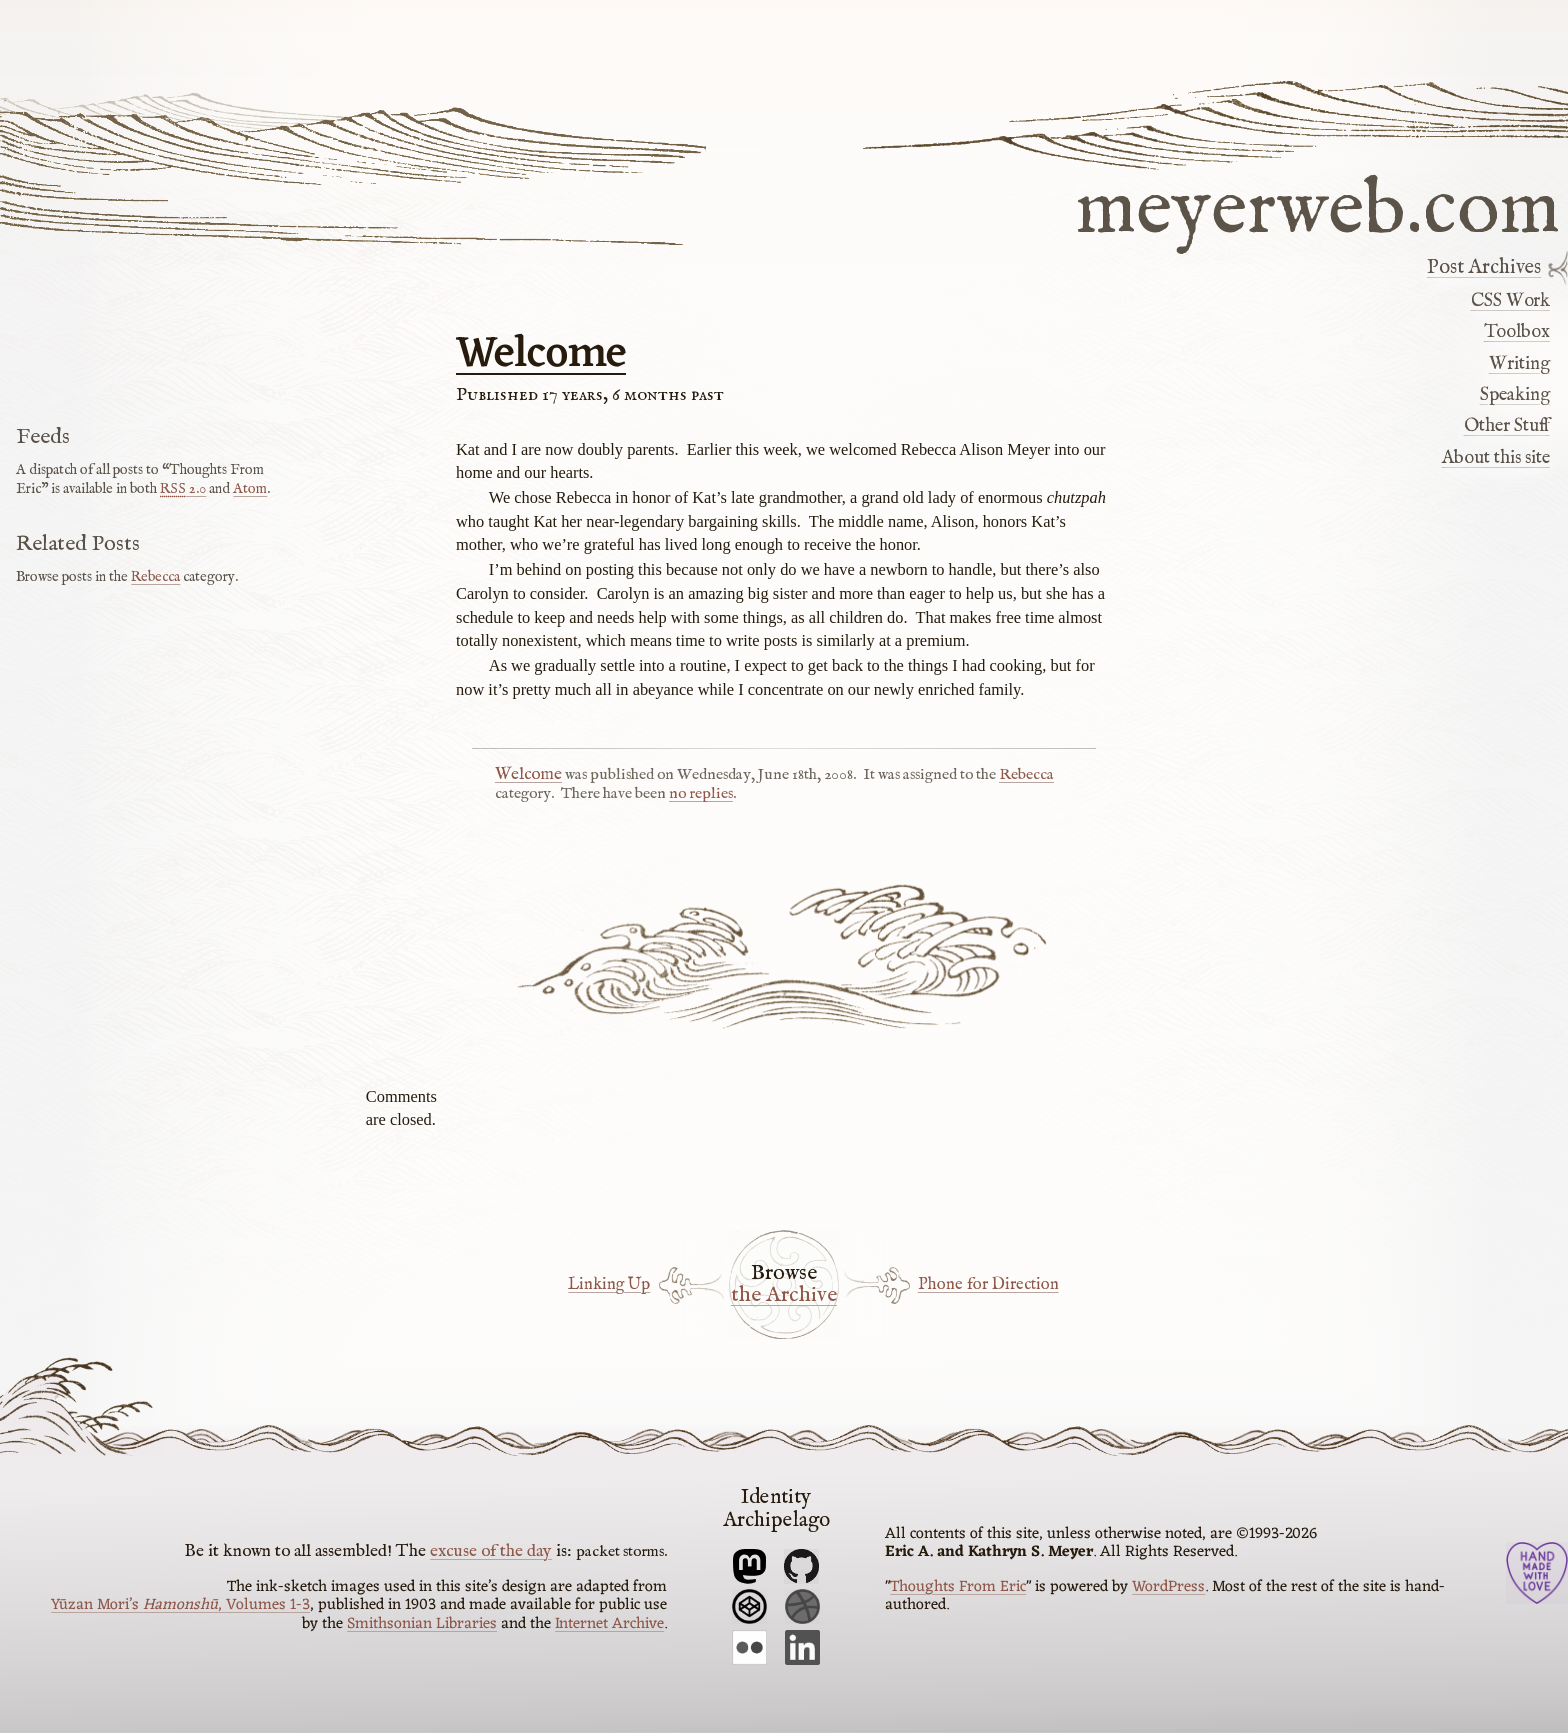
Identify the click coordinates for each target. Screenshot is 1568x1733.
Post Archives (1484, 268)
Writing (1519, 364)
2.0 (183, 489)
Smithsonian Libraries (422, 1624)
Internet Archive (609, 1624)
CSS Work (1510, 301)
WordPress (1168, 1587)
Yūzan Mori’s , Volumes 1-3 (180, 1605)
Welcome (541, 355)
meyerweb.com (1318, 205)
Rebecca (1026, 775)
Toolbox (1517, 332)
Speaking (1515, 395)
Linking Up (609, 1284)
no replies (701, 794)
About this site (1496, 458)
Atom (250, 489)
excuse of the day (491, 1551)
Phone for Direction (988, 1284)
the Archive (784, 1296)
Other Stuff (1507, 426)
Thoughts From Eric (958, 1587)
